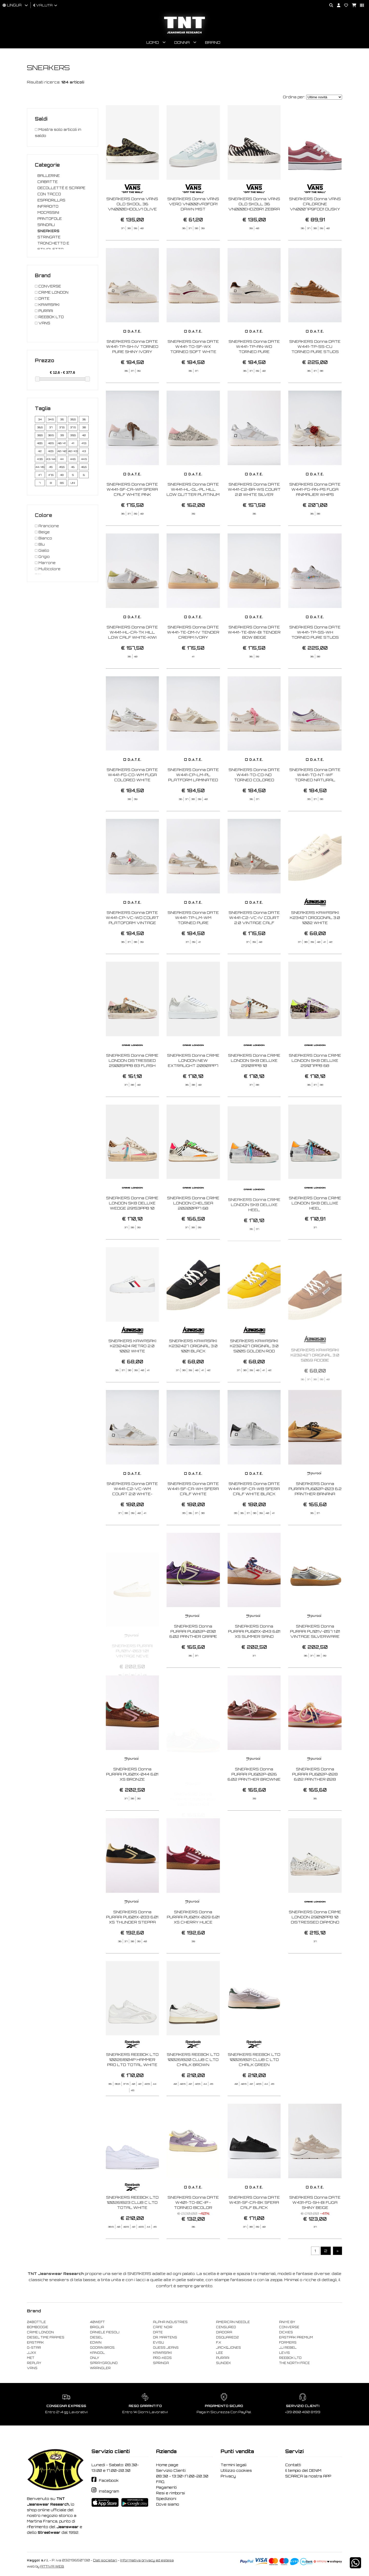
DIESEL (96, 2337)
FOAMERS (287, 2342)
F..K (218, 2342)
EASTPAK (35, 2342)
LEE (219, 2353)
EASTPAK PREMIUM (296, 2337)
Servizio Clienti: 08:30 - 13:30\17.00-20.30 (182, 2473)
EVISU (158, 2342)
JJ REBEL (287, 2347)
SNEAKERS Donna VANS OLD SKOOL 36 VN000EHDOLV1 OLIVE (132, 204)
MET (30, 2358)
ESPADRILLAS (51, 200)
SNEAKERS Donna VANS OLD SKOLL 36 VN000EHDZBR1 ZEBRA (254, 204)
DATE (158, 2332)
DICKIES (286, 2332)
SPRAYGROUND (104, 2363)
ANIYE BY (287, 2322)
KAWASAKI (162, 2353)
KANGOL (97, 2353)
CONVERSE (289, 2327)
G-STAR (34, 2347)
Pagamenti (166, 2487)
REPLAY (34, 2363)
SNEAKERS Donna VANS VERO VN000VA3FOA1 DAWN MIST (193, 204)
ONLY (94, 2358)
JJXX (31, 2353)
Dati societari (105, 2560)
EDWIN (95, 2342)
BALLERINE (48, 176)
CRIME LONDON (40, 2332)
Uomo (152, 42)
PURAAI (222, 2358)
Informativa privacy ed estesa (147, 2560)
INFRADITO (47, 206)
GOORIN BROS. (102, 2347)
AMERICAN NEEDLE (233, 2322)
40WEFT (97, 2322)
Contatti (293, 2465)
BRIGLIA (97, 2327)
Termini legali (234, 2465)
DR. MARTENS (165, 2337)
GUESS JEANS (166, 2347)
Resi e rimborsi (170, 2493)
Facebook (109, 2480)
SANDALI (46, 225)
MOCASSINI (48, 212)
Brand (212, 42)
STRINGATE (48, 237)
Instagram (109, 2491)
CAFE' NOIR (162, 2327)
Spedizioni (166, 2499)
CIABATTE (47, 182)
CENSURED (226, 2327)
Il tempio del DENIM (303, 2470)
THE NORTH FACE (294, 2363)
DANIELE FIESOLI (104, 2332)
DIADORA (224, 2332)
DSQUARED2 (227, 2337)
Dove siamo (167, 2504)
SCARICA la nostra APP (308, 2476)
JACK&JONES (228, 2347)
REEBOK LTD (290, 2358)
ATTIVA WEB (52, 2566)
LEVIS (284, 2353)
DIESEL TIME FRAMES (45, 2337)
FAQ (160, 2482)
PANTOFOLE (49, 219)
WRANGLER (100, 2368)
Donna (182, 42)
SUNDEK (223, 2363)
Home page (167, 2465)
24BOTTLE (36, 2322)
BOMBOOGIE (37, 2327)
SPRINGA (161, 2363)
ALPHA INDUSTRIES (170, 2322)
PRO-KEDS (162, 2358)
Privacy (228, 2476)
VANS (32, 2368)
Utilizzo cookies (236, 2470)
